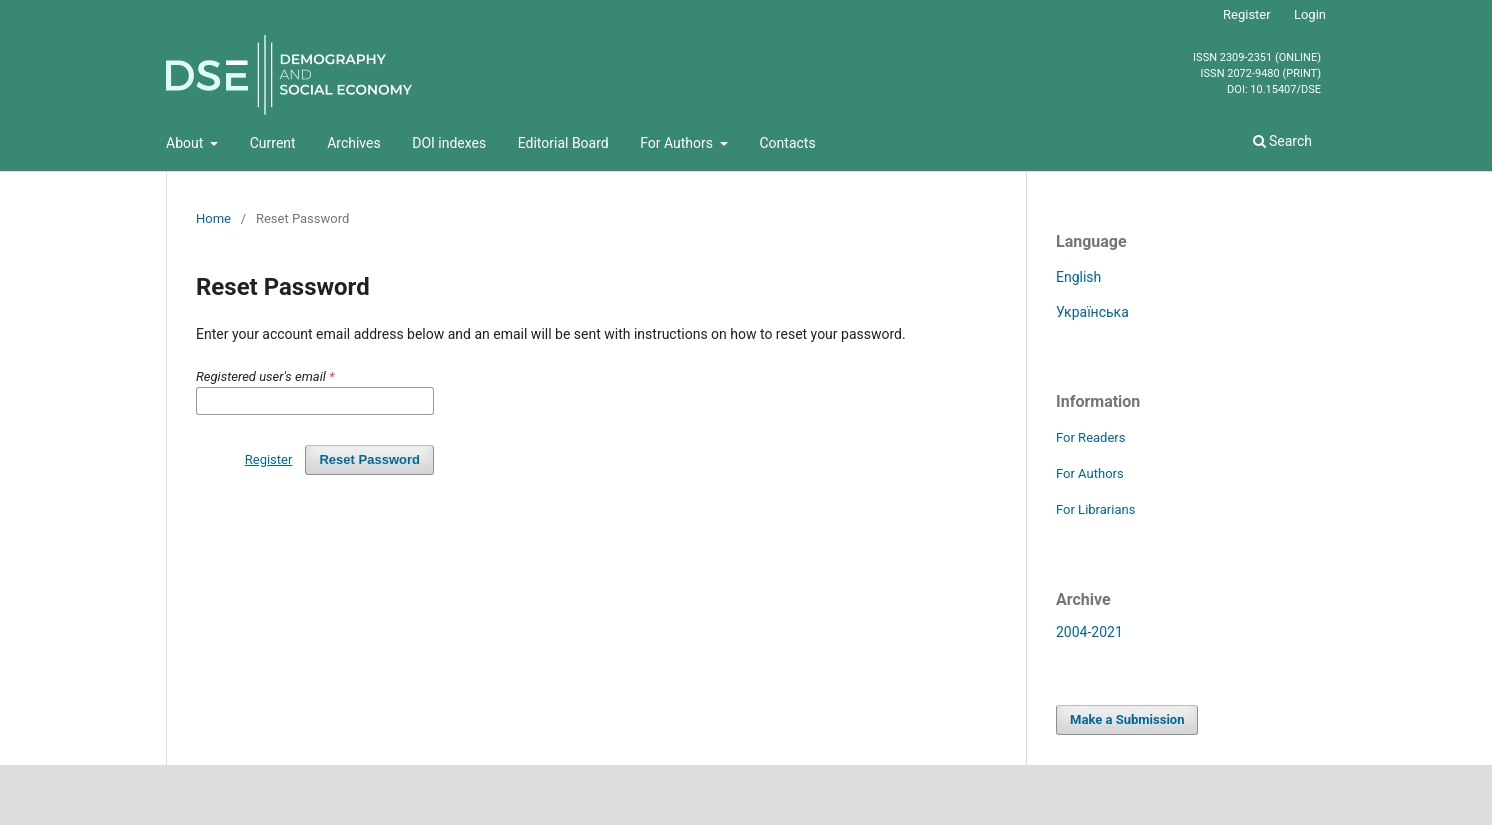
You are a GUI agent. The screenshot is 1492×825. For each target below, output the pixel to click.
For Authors (678, 143)
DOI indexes (449, 143)
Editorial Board (563, 143)
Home (213, 218)
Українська (1092, 312)
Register (1247, 14)
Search (1282, 141)
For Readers (1091, 437)
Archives (354, 143)
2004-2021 (1089, 632)
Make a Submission (1127, 719)
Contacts (787, 143)
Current (273, 143)
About (186, 143)
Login (1310, 14)
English (1078, 277)
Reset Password (369, 459)
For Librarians (1095, 509)
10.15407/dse (1285, 90)
